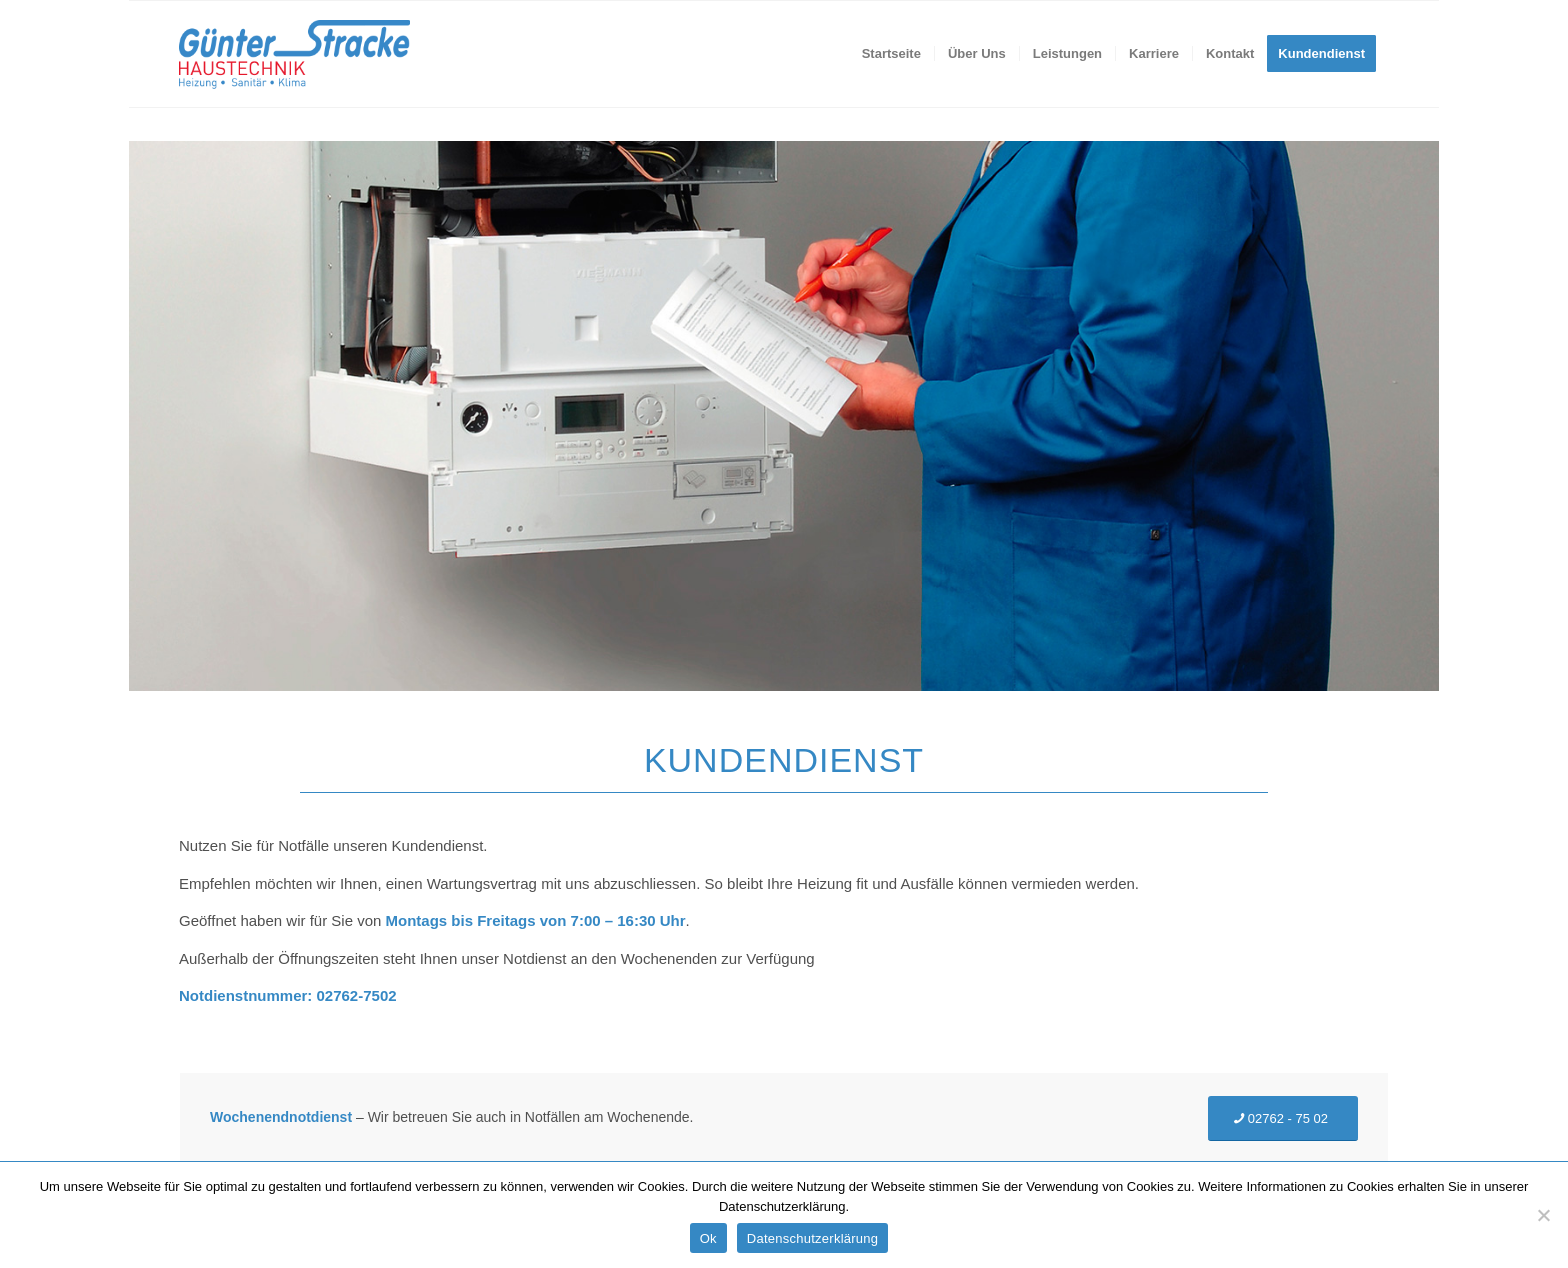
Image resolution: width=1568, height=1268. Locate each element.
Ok (708, 1238)
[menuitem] (891, 54)
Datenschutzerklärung (812, 1238)
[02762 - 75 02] (1283, 1118)
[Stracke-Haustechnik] (294, 54)
